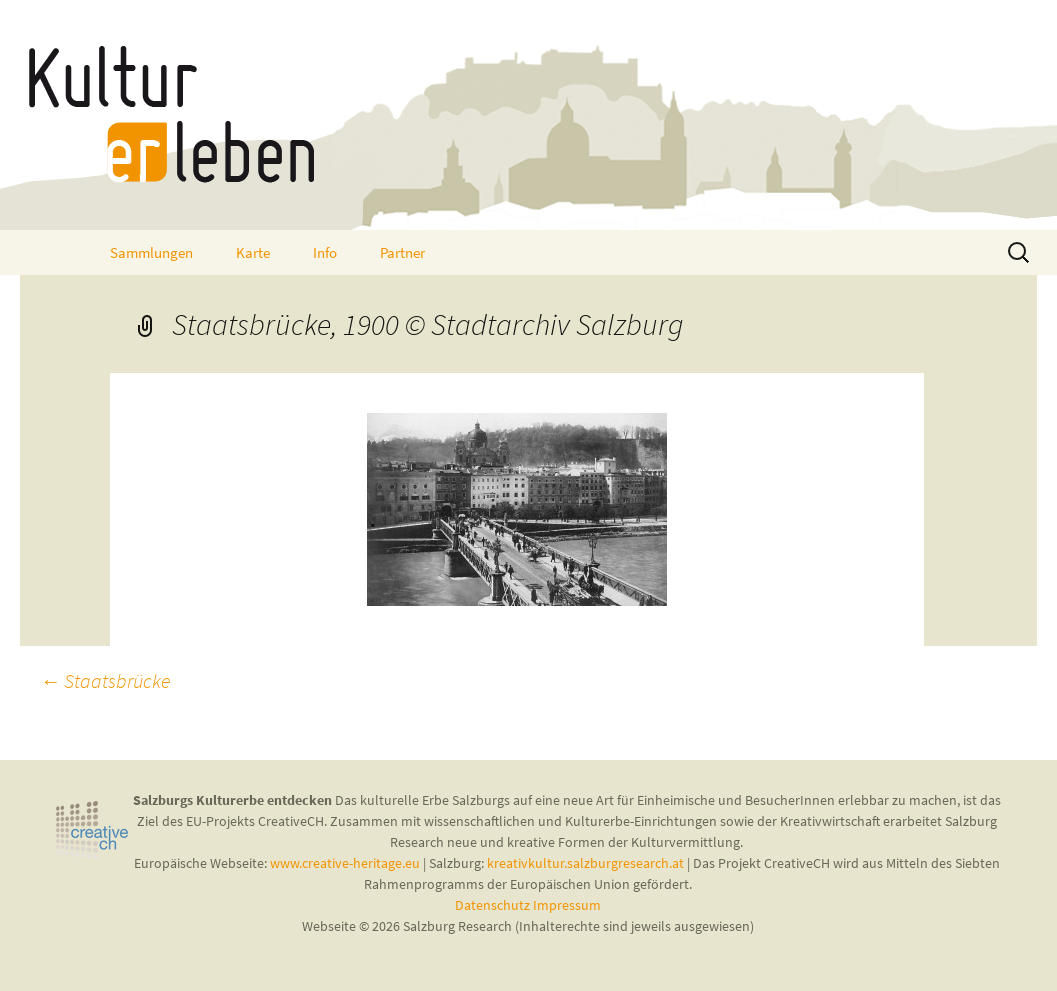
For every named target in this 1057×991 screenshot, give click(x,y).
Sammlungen (151, 252)
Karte (253, 252)
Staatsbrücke (105, 680)
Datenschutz (494, 905)
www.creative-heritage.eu (345, 863)
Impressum (567, 905)
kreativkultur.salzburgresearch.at (585, 863)
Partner (402, 252)
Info (325, 252)
